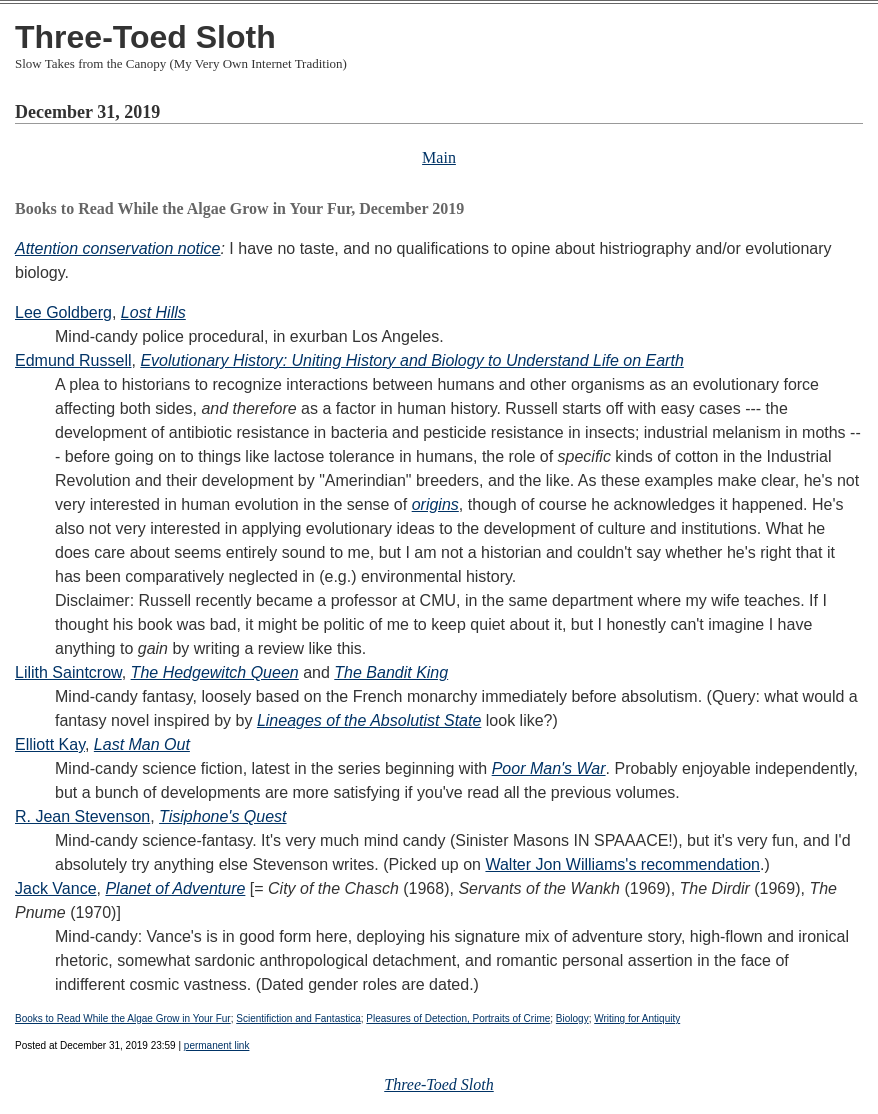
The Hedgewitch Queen (215, 672)
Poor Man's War (549, 768)
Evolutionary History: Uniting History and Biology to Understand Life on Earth (411, 360)
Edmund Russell (73, 360)
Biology (572, 1018)
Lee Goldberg (63, 312)
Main (439, 157)
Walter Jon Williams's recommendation (622, 864)
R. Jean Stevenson (82, 816)
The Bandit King (391, 672)
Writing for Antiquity (637, 1018)
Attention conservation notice (117, 248)
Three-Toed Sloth (145, 37)
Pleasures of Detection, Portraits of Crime (458, 1018)
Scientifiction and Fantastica (298, 1018)
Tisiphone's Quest (222, 816)
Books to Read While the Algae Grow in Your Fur (123, 1018)
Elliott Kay (50, 744)
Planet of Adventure (175, 888)
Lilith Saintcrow (68, 672)
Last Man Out (142, 744)
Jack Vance (56, 888)
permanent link (217, 1045)
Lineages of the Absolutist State (369, 720)
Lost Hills (153, 312)
